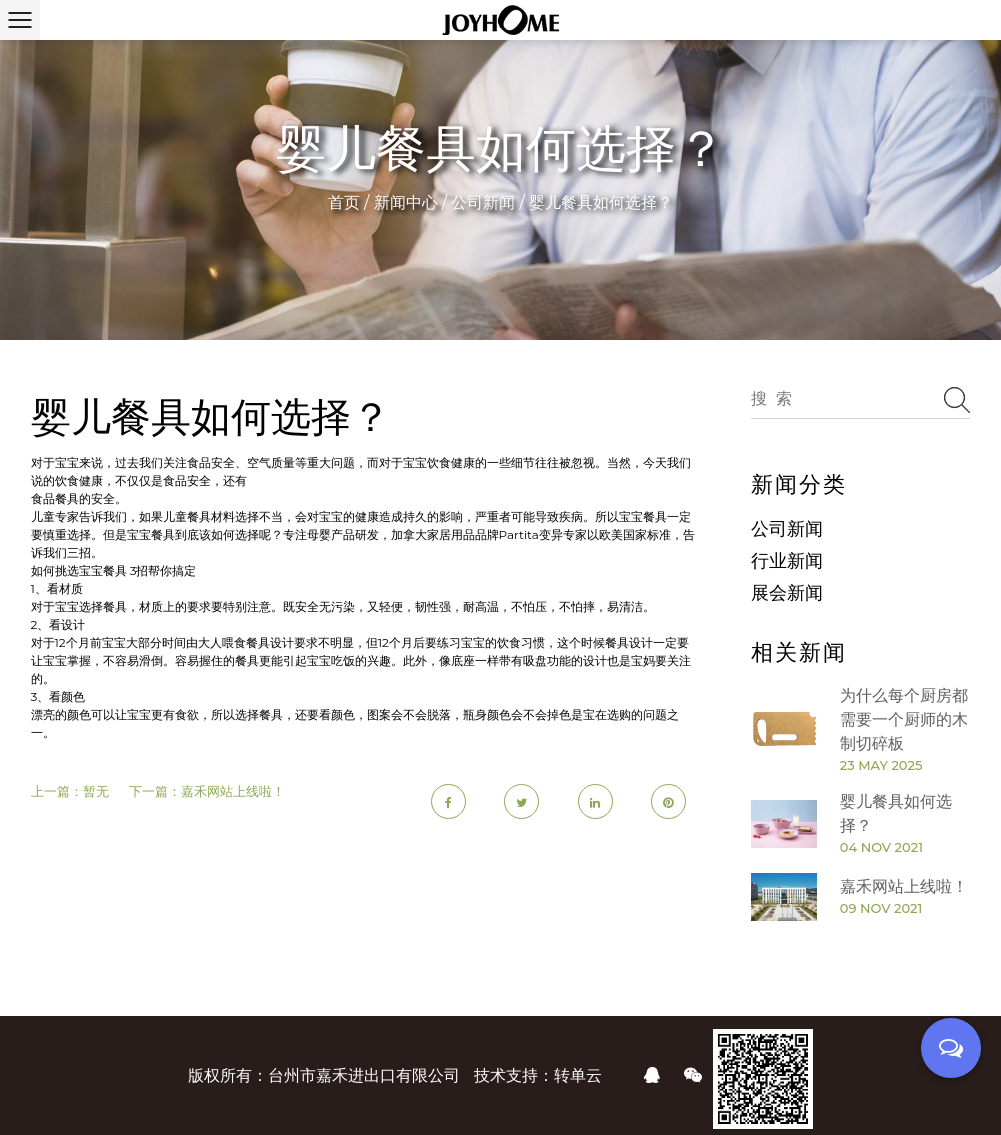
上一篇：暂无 (70, 791)
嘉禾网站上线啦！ (904, 886)
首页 (344, 202)
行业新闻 (787, 561)
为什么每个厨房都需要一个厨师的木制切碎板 (904, 719)
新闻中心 (406, 202)
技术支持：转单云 (538, 1075)
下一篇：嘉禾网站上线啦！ (207, 791)
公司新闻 (483, 202)
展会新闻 (787, 593)
